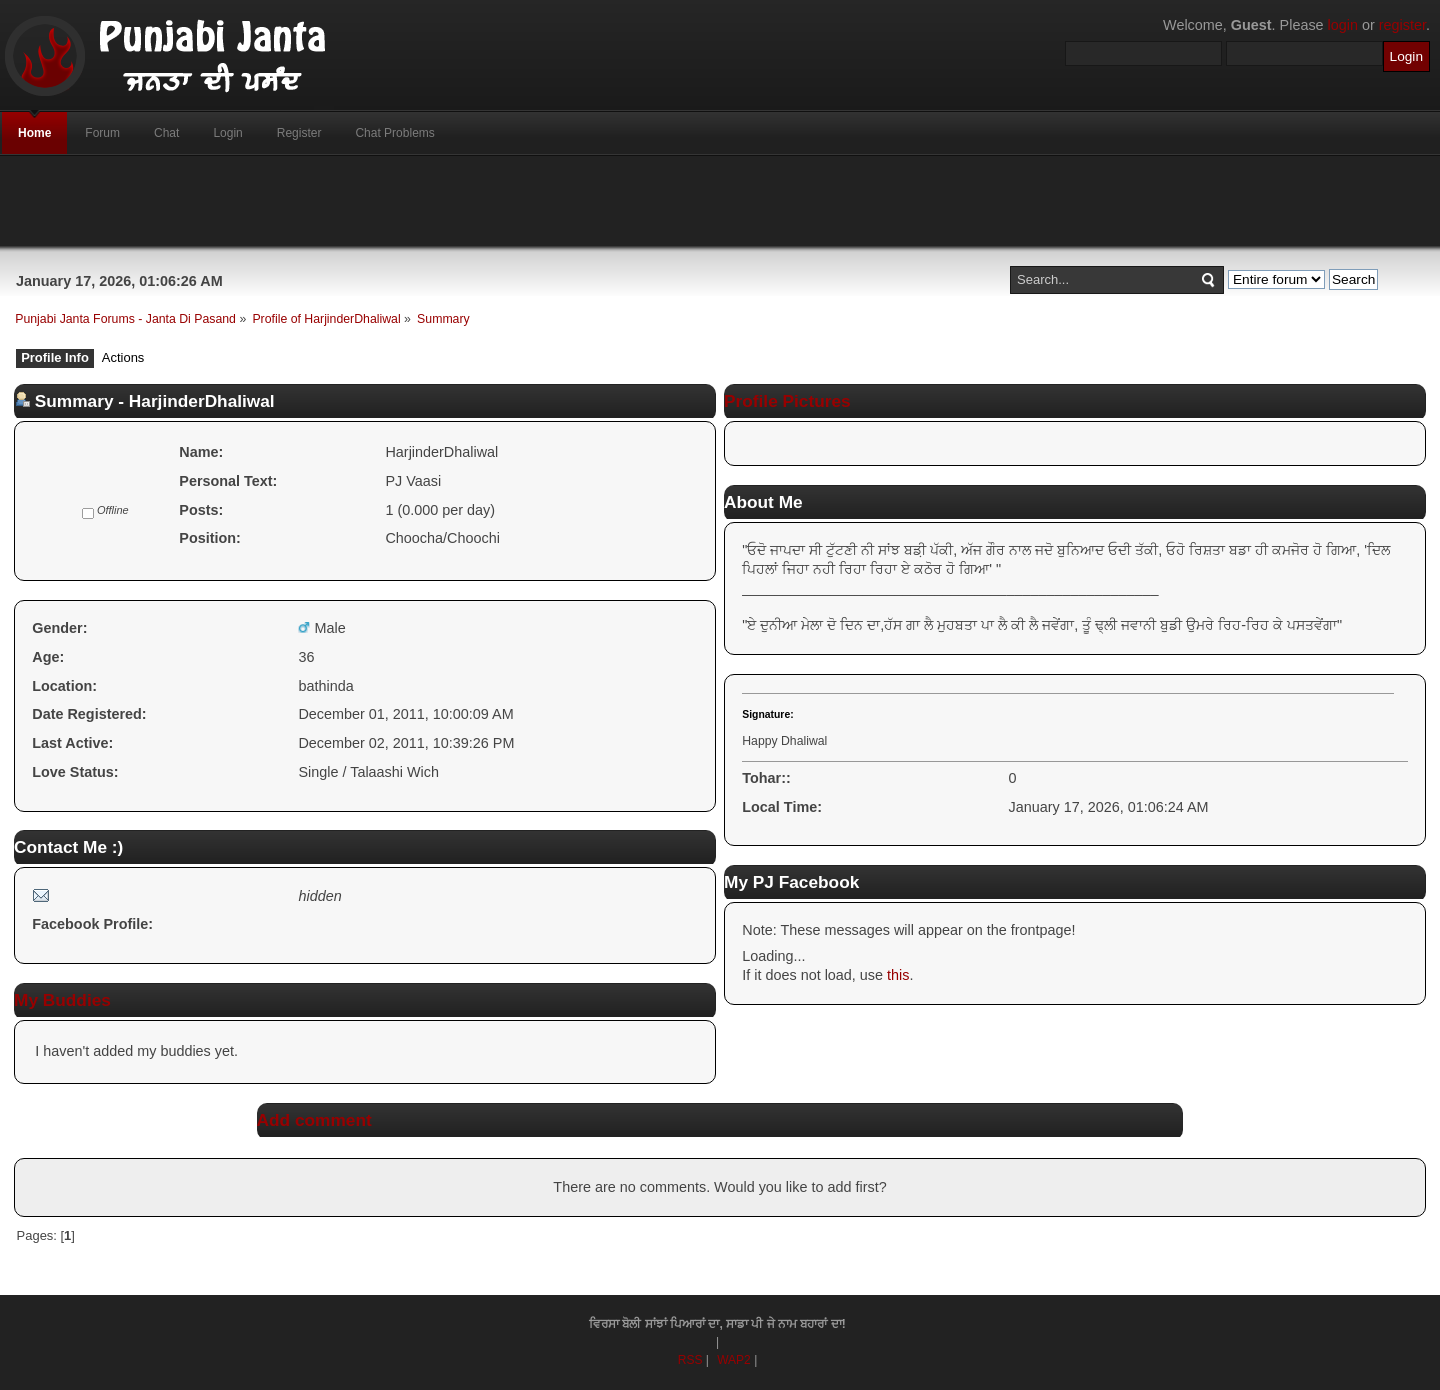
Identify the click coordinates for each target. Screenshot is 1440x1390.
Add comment (314, 1120)
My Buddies (62, 1000)
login (1343, 25)
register (1402, 25)
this (898, 975)
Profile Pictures (787, 401)
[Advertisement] (720, 201)
